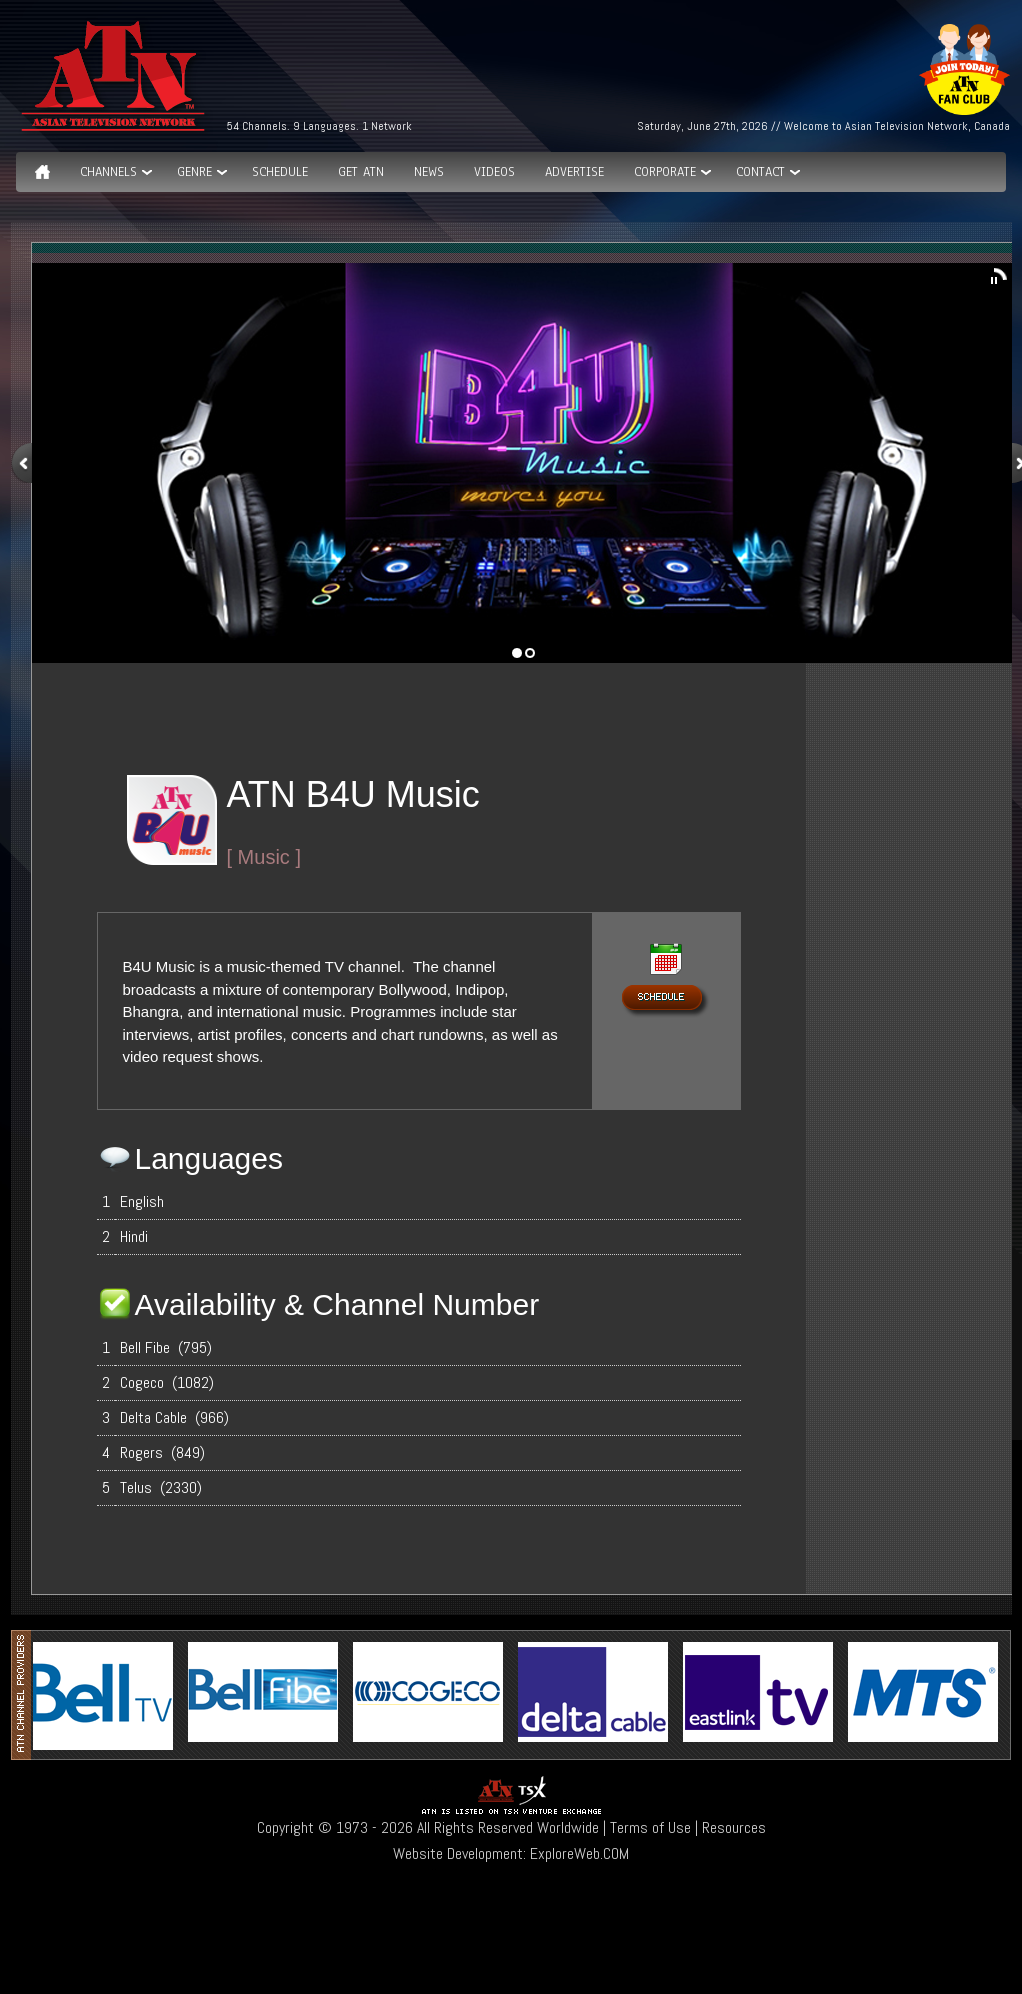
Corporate (665, 172)
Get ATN (361, 172)
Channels (108, 172)
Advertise (574, 172)
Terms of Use (650, 1827)
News (429, 172)
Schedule (280, 172)
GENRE (194, 172)
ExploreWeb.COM (579, 1853)
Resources (734, 1827)
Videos (494, 172)
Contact (760, 172)
